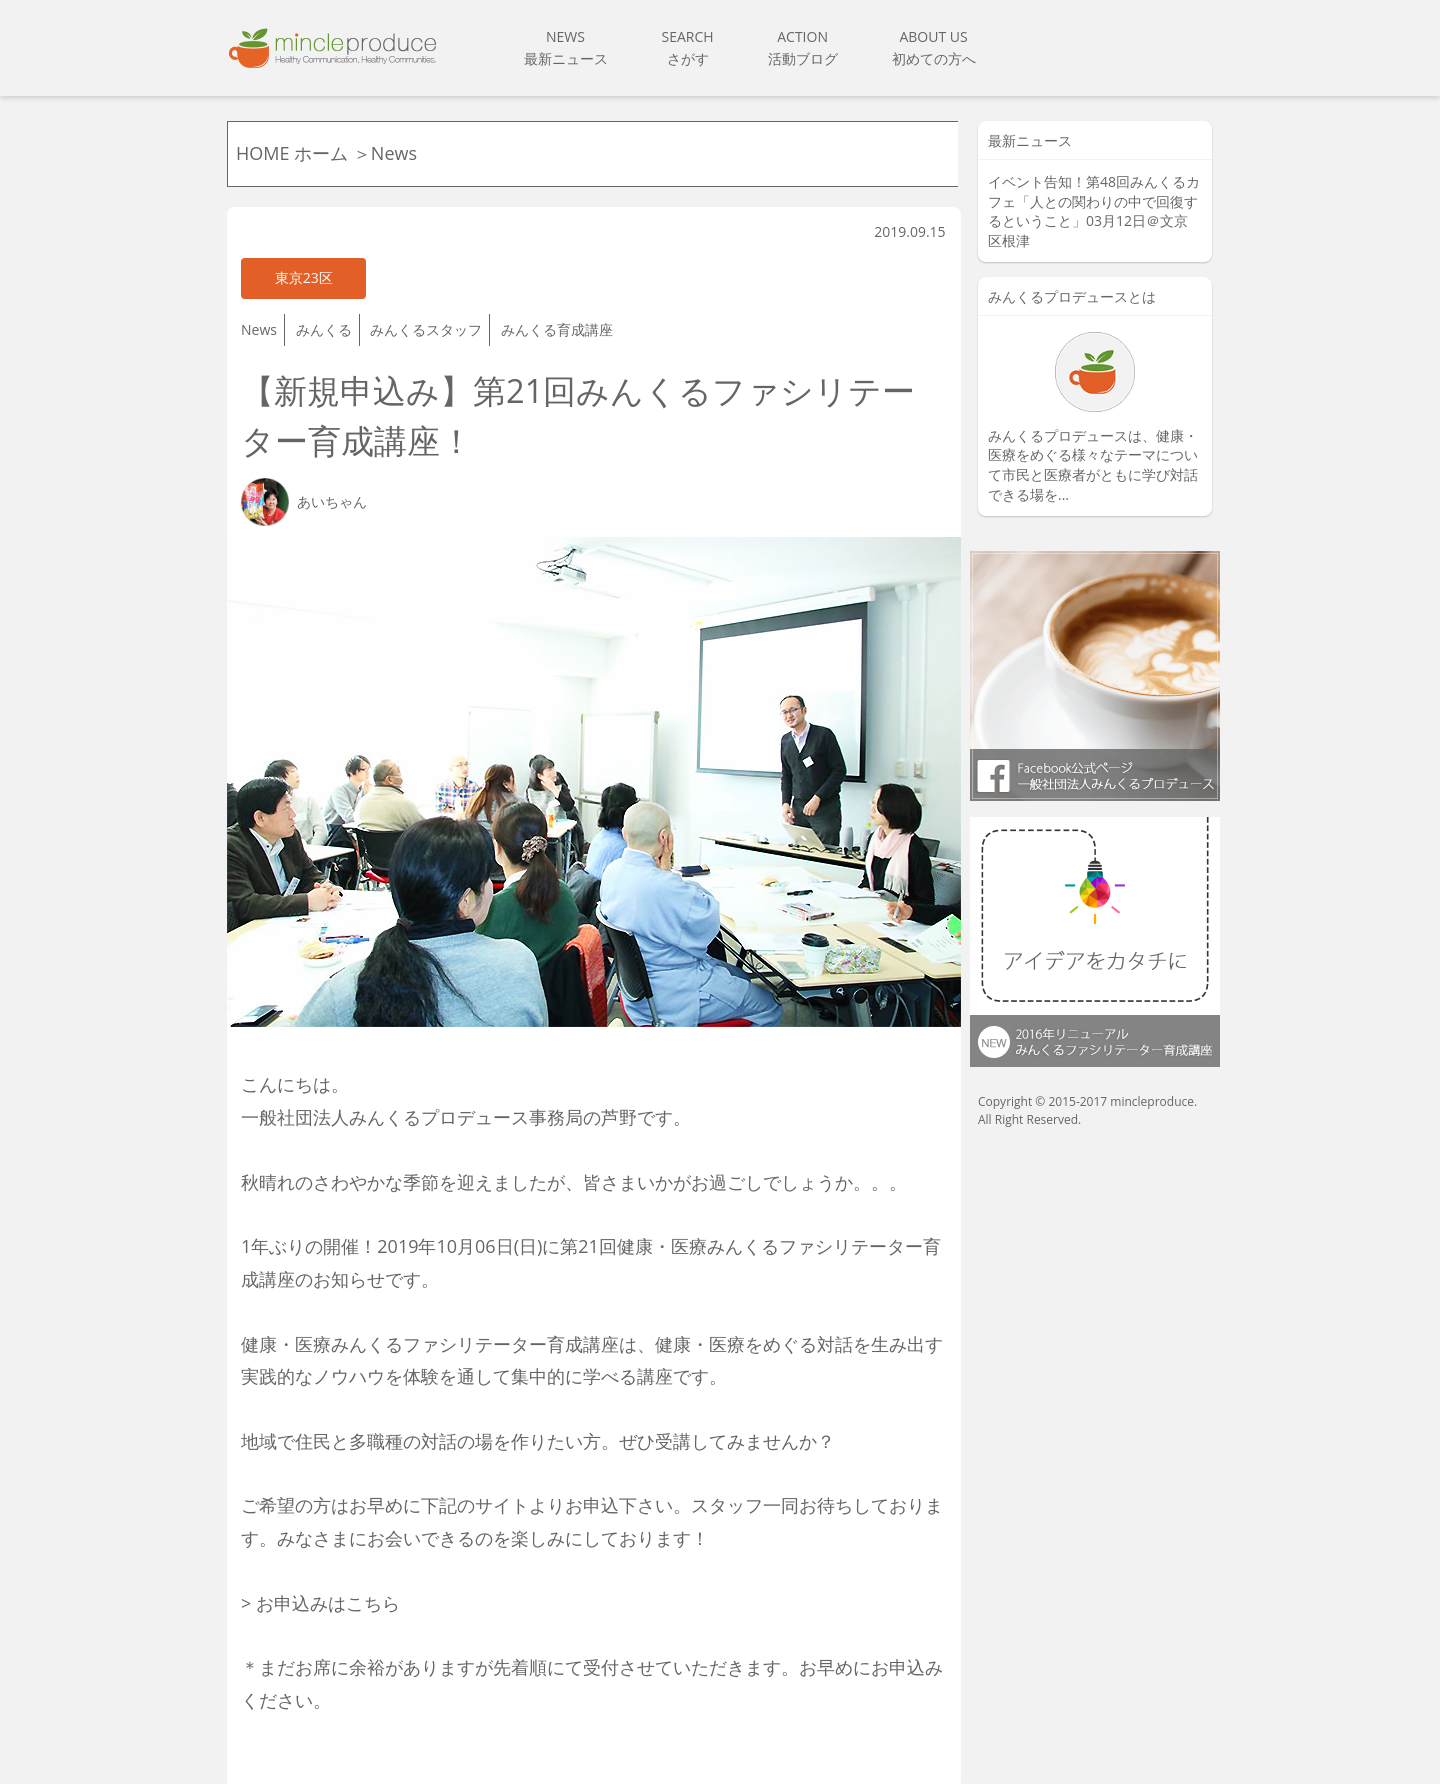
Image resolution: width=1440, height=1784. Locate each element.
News (259, 314)
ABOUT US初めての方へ (934, 47)
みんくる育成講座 (557, 314)
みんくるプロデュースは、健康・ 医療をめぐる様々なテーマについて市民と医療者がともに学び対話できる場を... (1093, 465)
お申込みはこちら (328, 1566)
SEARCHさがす (688, 47)
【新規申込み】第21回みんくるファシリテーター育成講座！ (584, 389)
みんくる (324, 314)
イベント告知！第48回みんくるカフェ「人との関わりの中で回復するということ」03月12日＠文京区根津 (1094, 211)
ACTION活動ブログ (803, 47)
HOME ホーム (294, 154)
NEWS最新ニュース (566, 47)
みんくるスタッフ (426, 314)
